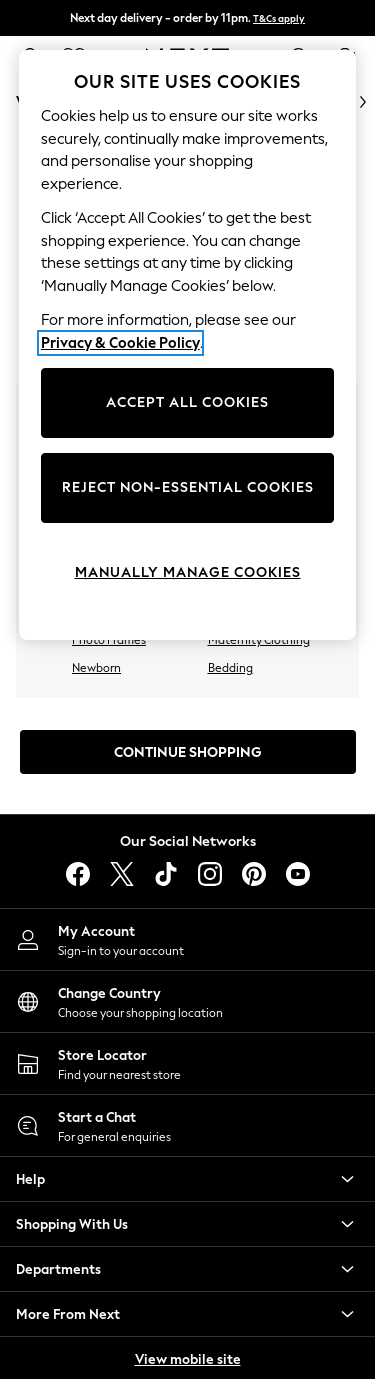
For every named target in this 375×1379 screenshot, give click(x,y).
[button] (187, 1179)
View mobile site (188, 1359)
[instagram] (210, 874)
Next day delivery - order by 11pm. (187, 18)
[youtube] (298, 874)
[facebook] (78, 874)
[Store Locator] (187, 1063)
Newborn (96, 668)
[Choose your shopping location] (187, 1001)
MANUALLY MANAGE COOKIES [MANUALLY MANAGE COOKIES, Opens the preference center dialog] (188, 572)
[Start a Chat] (187, 1125)
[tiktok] (166, 874)
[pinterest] (254, 874)
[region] (188, 345)
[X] (122, 874)
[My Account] (187, 939)
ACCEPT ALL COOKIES (187, 402)
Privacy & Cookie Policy (120, 343)
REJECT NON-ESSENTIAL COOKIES (188, 487)
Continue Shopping (188, 752)
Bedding (230, 668)
